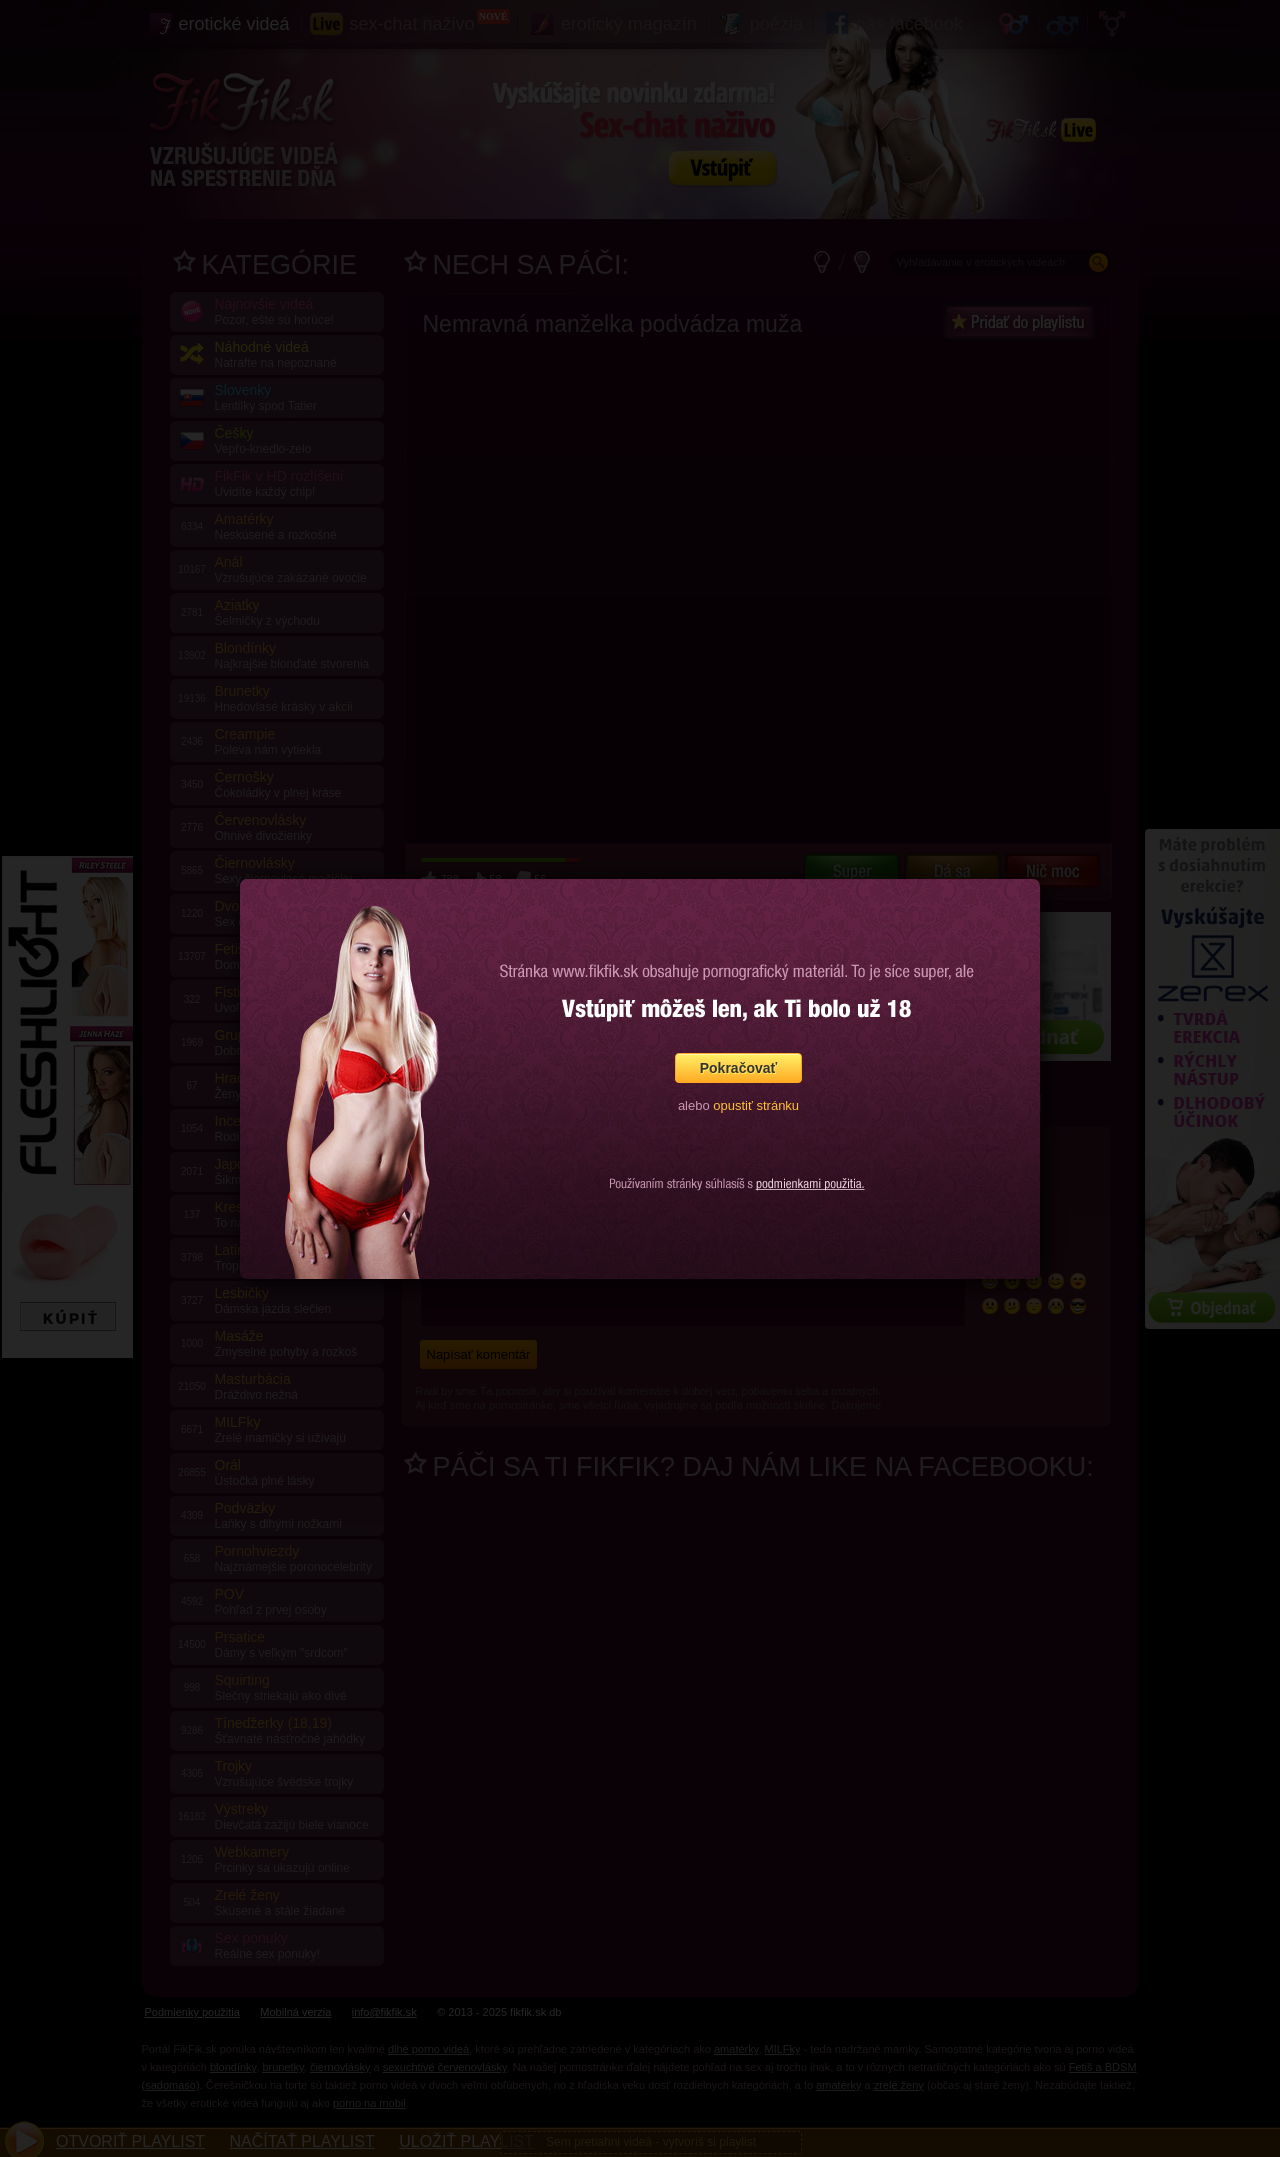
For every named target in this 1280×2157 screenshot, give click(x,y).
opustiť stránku (756, 1105)
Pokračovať (739, 1068)
